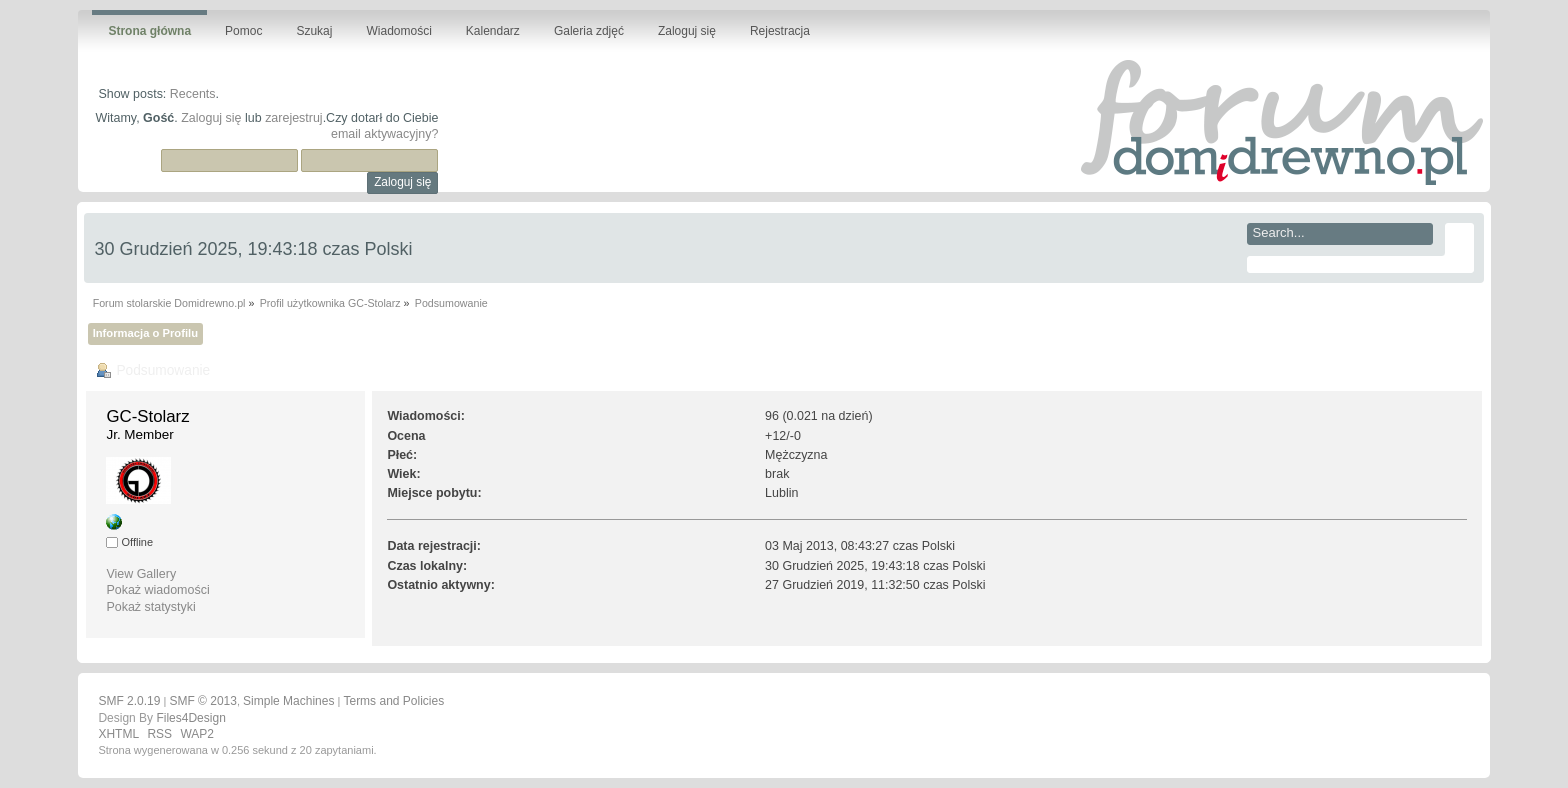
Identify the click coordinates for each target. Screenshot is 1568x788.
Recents (193, 94)
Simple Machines (288, 701)
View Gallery (141, 574)
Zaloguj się (211, 118)
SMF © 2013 (203, 701)
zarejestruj (294, 118)
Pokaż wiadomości (157, 590)
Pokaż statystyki (150, 607)
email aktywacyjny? (384, 134)
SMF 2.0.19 (129, 701)
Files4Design (190, 718)
